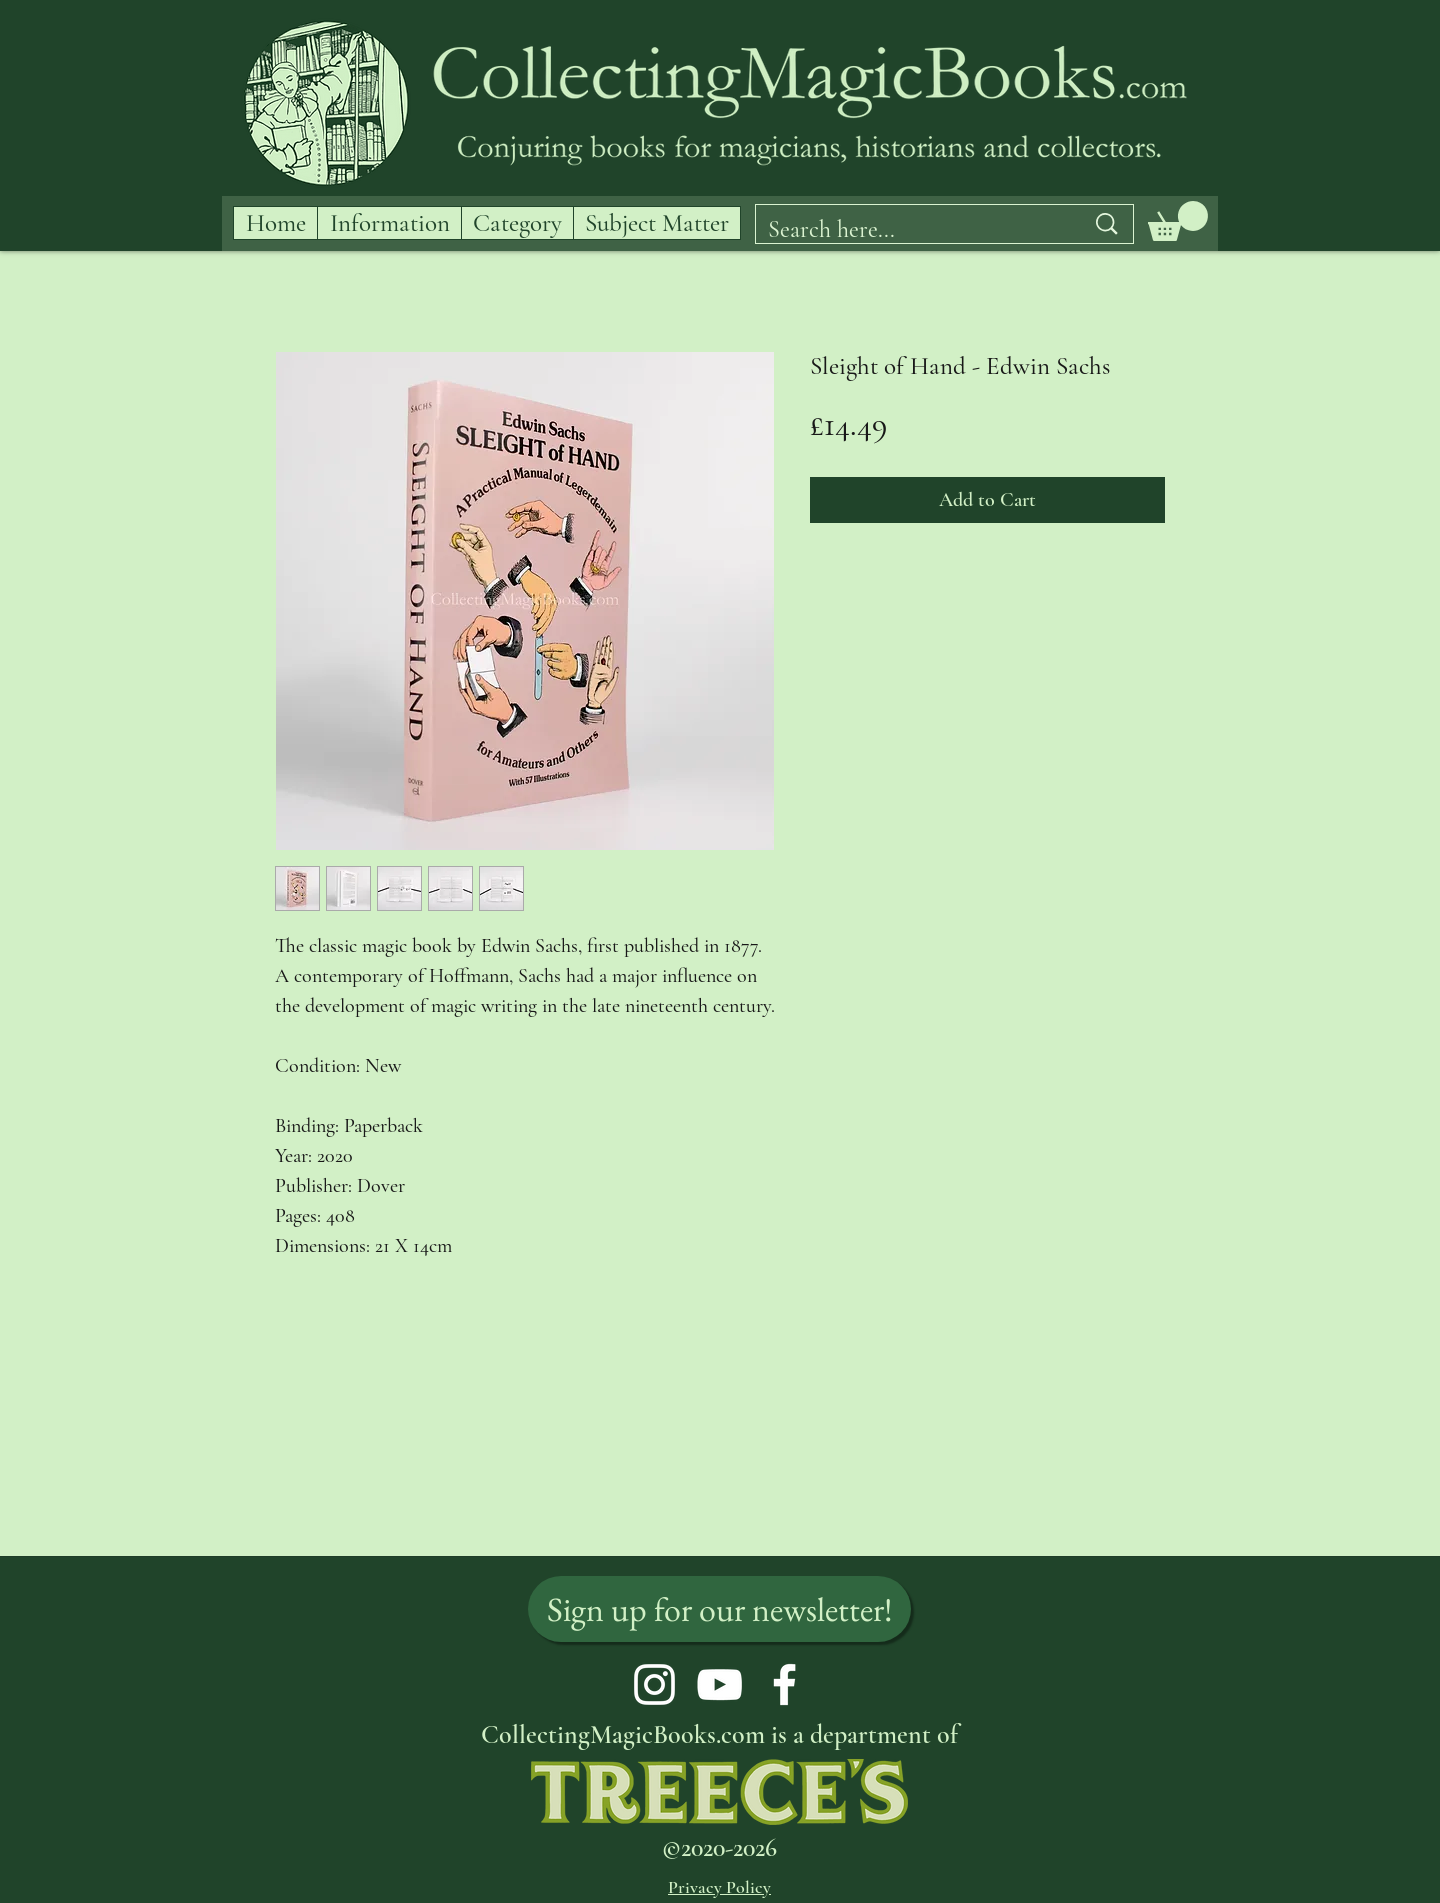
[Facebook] (784, 1684)
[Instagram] (654, 1684)
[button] (1178, 221)
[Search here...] (911, 230)
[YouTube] (719, 1684)
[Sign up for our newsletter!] (719, 1609)
